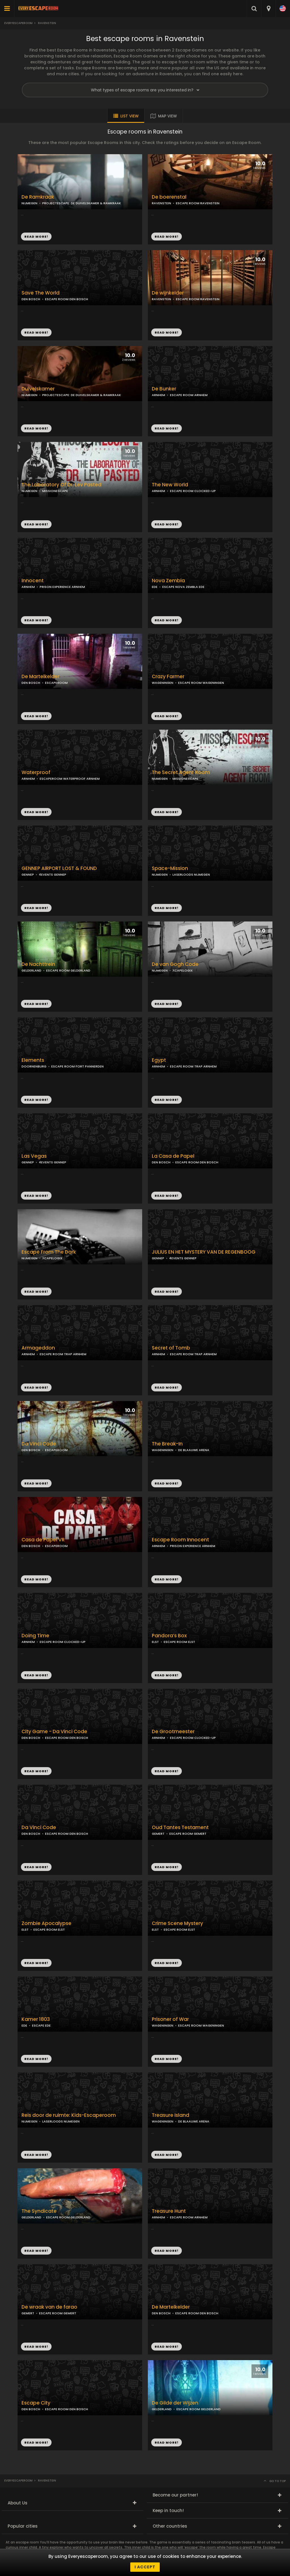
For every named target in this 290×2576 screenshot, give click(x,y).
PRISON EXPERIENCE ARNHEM (62, 587)
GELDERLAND (31, 970)
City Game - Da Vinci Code (54, 1732)
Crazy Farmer (168, 677)
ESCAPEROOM (56, 682)
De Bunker (164, 389)
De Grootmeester (173, 1732)
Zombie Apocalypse (46, 1923)
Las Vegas (34, 1156)
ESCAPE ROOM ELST (179, 1642)
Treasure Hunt (169, 2211)
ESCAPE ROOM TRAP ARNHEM (193, 1066)
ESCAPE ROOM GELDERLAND (68, 970)
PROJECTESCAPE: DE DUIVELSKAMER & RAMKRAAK (81, 203)
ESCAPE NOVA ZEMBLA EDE (183, 587)
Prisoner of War (170, 2019)
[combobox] (268, 8)
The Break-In (167, 1444)
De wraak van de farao (49, 2307)
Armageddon (38, 1348)
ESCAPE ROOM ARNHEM (189, 395)
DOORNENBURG (34, 1066)
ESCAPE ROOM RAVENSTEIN (197, 203)
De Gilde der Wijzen (175, 2403)
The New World (170, 485)
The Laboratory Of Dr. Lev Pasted (61, 485)
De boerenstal (169, 197)
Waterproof (36, 772)
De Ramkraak (38, 197)
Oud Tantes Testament (180, 1828)
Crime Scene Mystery (177, 1923)
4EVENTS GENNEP (52, 874)
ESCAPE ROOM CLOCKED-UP (193, 491)
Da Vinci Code (39, 1444)
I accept (145, 2567)
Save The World (40, 293)
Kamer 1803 (36, 2019)
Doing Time (35, 1636)
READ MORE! (166, 236)
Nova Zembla (168, 581)
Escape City (36, 2403)
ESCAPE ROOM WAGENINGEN (201, 682)
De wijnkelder (168, 293)
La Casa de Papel (173, 1156)
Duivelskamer (38, 389)
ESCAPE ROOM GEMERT (187, 1833)
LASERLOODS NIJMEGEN (191, 874)
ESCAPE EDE (41, 2025)
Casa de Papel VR (43, 1540)
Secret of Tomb (171, 1348)
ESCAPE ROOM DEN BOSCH (66, 299)
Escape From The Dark (49, 1252)
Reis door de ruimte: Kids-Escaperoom (69, 2115)
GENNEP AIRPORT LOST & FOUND (59, 868)
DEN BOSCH (31, 299)
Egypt (159, 1060)
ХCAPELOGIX (182, 970)
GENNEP (28, 874)
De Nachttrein (38, 964)
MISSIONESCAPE (55, 491)
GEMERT (158, 1833)
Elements (33, 1060)
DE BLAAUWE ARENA (193, 1450)
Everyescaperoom (18, 23)
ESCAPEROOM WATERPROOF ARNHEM (70, 778)
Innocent (33, 581)
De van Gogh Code (175, 964)
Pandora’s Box (169, 1636)
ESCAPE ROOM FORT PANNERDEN (77, 1066)
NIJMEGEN (29, 203)
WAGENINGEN (162, 682)
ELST (155, 1642)
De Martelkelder (40, 677)
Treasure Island (170, 2115)
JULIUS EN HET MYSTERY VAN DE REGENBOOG (203, 1252)
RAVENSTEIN (161, 203)
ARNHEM (158, 395)
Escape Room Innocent (180, 1540)
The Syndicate (39, 2211)
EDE (154, 587)
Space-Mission (170, 868)
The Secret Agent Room (181, 772)
